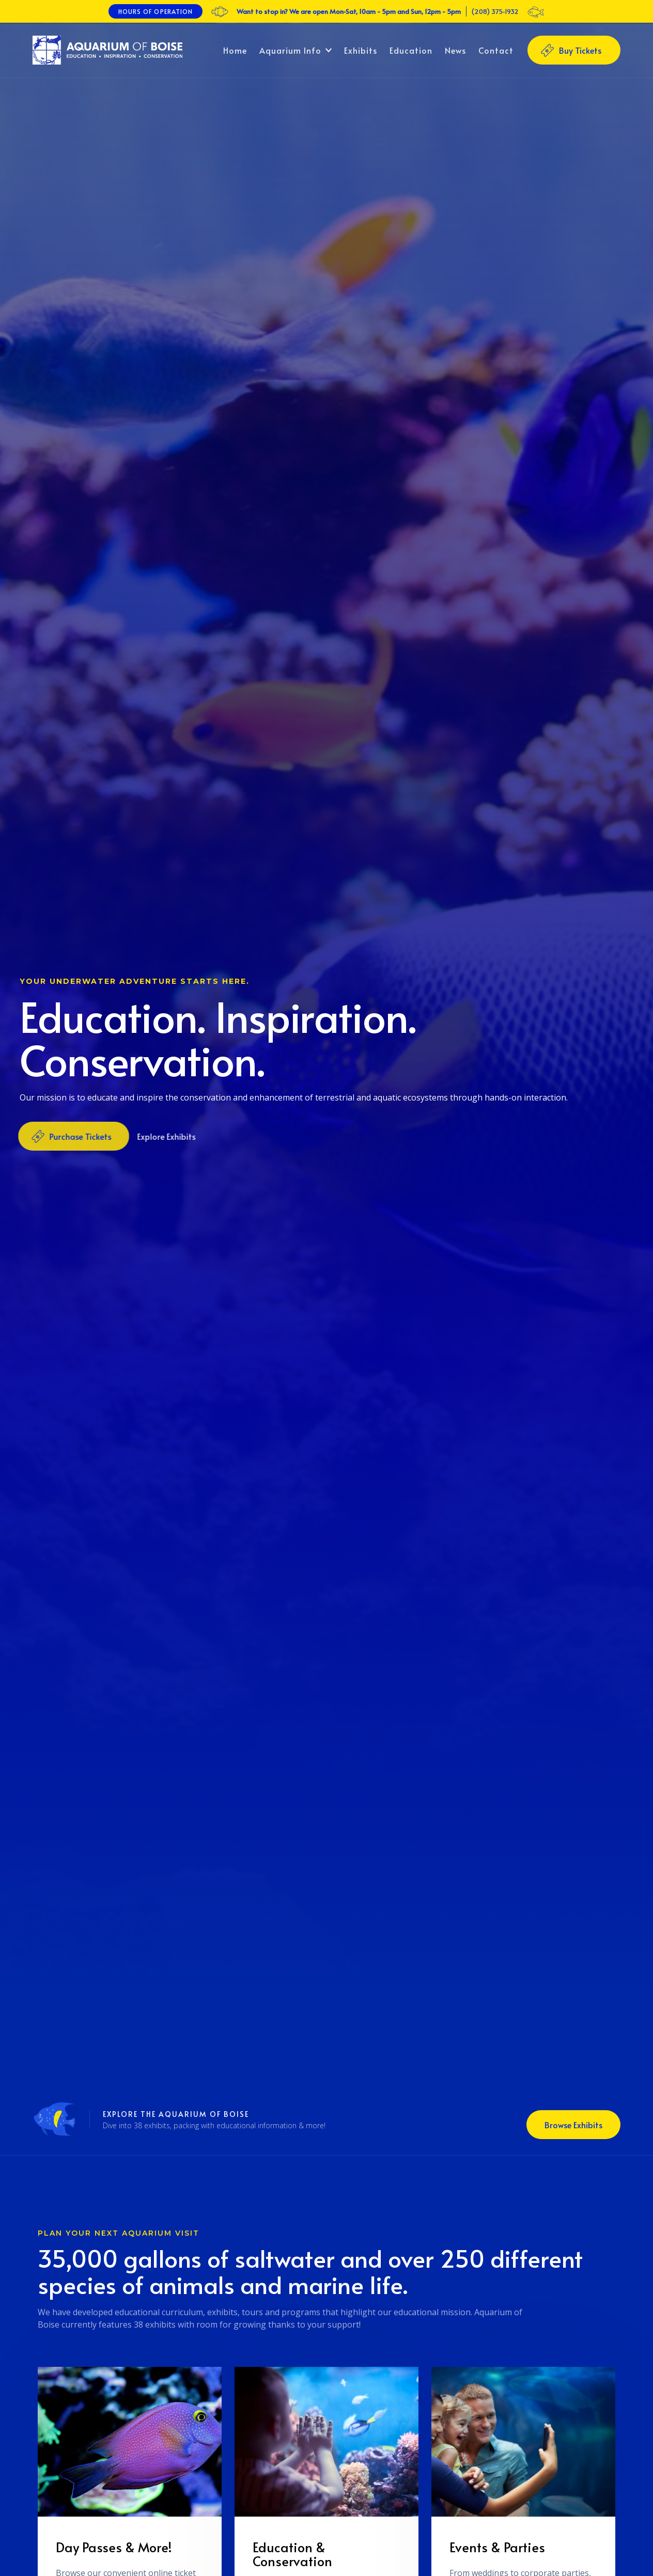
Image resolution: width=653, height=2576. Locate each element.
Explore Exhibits (162, 1136)
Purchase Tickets (76, 1136)
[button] (295, 50)
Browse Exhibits (573, 2124)
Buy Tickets (580, 50)
